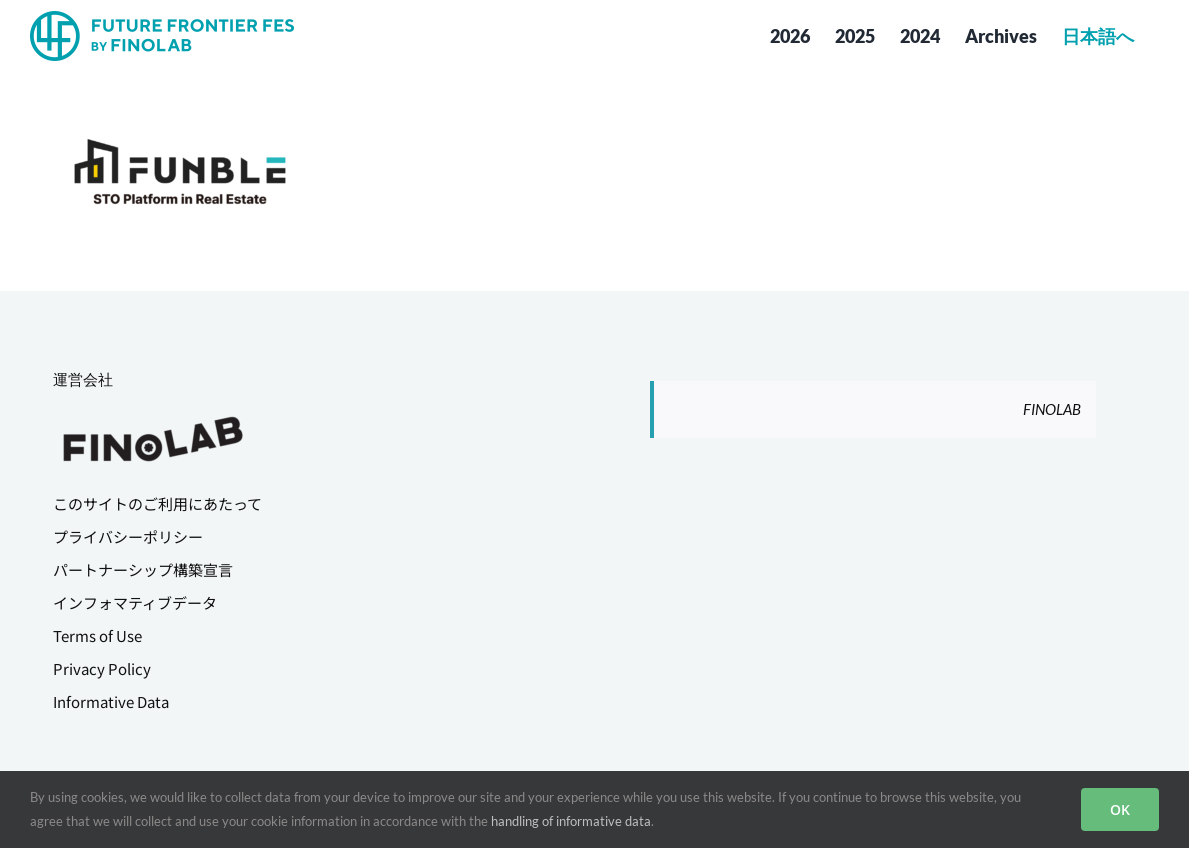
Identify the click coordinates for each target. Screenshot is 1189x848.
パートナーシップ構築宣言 (143, 569)
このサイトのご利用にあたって (157, 503)
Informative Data (111, 701)
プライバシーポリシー (128, 536)
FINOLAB (1052, 409)
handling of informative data (571, 821)
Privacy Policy (102, 668)
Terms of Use (97, 635)
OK (1120, 809)
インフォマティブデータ (135, 602)
